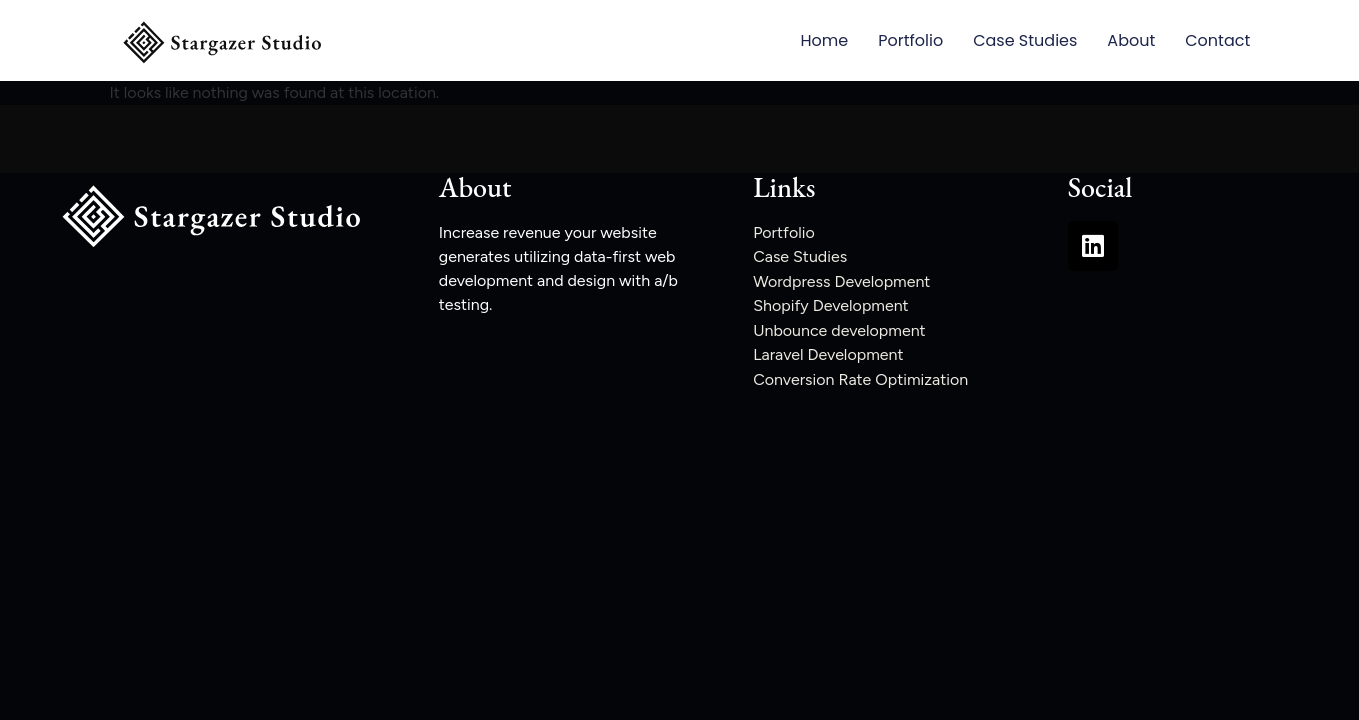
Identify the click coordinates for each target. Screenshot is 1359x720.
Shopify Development (830, 305)
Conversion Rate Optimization (860, 379)
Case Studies (1025, 40)
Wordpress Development (841, 281)
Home (825, 40)
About (1131, 40)
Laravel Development (828, 354)
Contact (1217, 40)
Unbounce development (839, 330)
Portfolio (910, 40)
